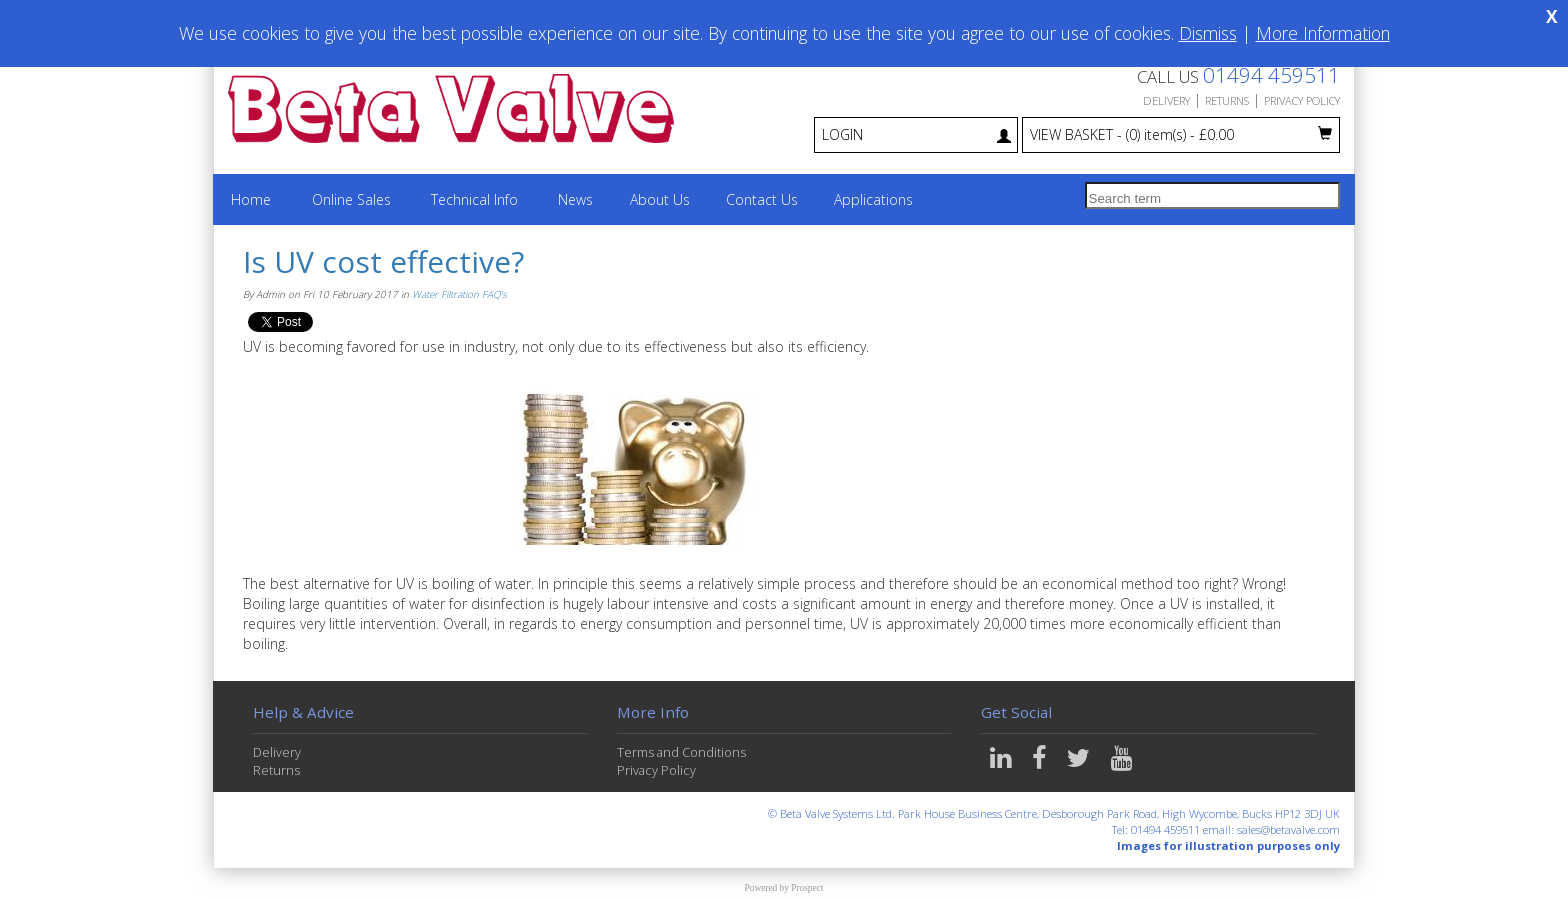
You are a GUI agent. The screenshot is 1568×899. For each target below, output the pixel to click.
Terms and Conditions (681, 752)
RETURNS (1227, 100)
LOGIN (916, 134)
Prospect (807, 888)
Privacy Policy (656, 770)
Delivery (277, 752)
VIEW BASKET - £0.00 (1181, 134)
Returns (276, 770)
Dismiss (1208, 33)
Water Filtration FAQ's (459, 294)
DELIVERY (1166, 100)
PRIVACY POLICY (1302, 100)
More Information (1323, 33)
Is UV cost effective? (383, 261)
